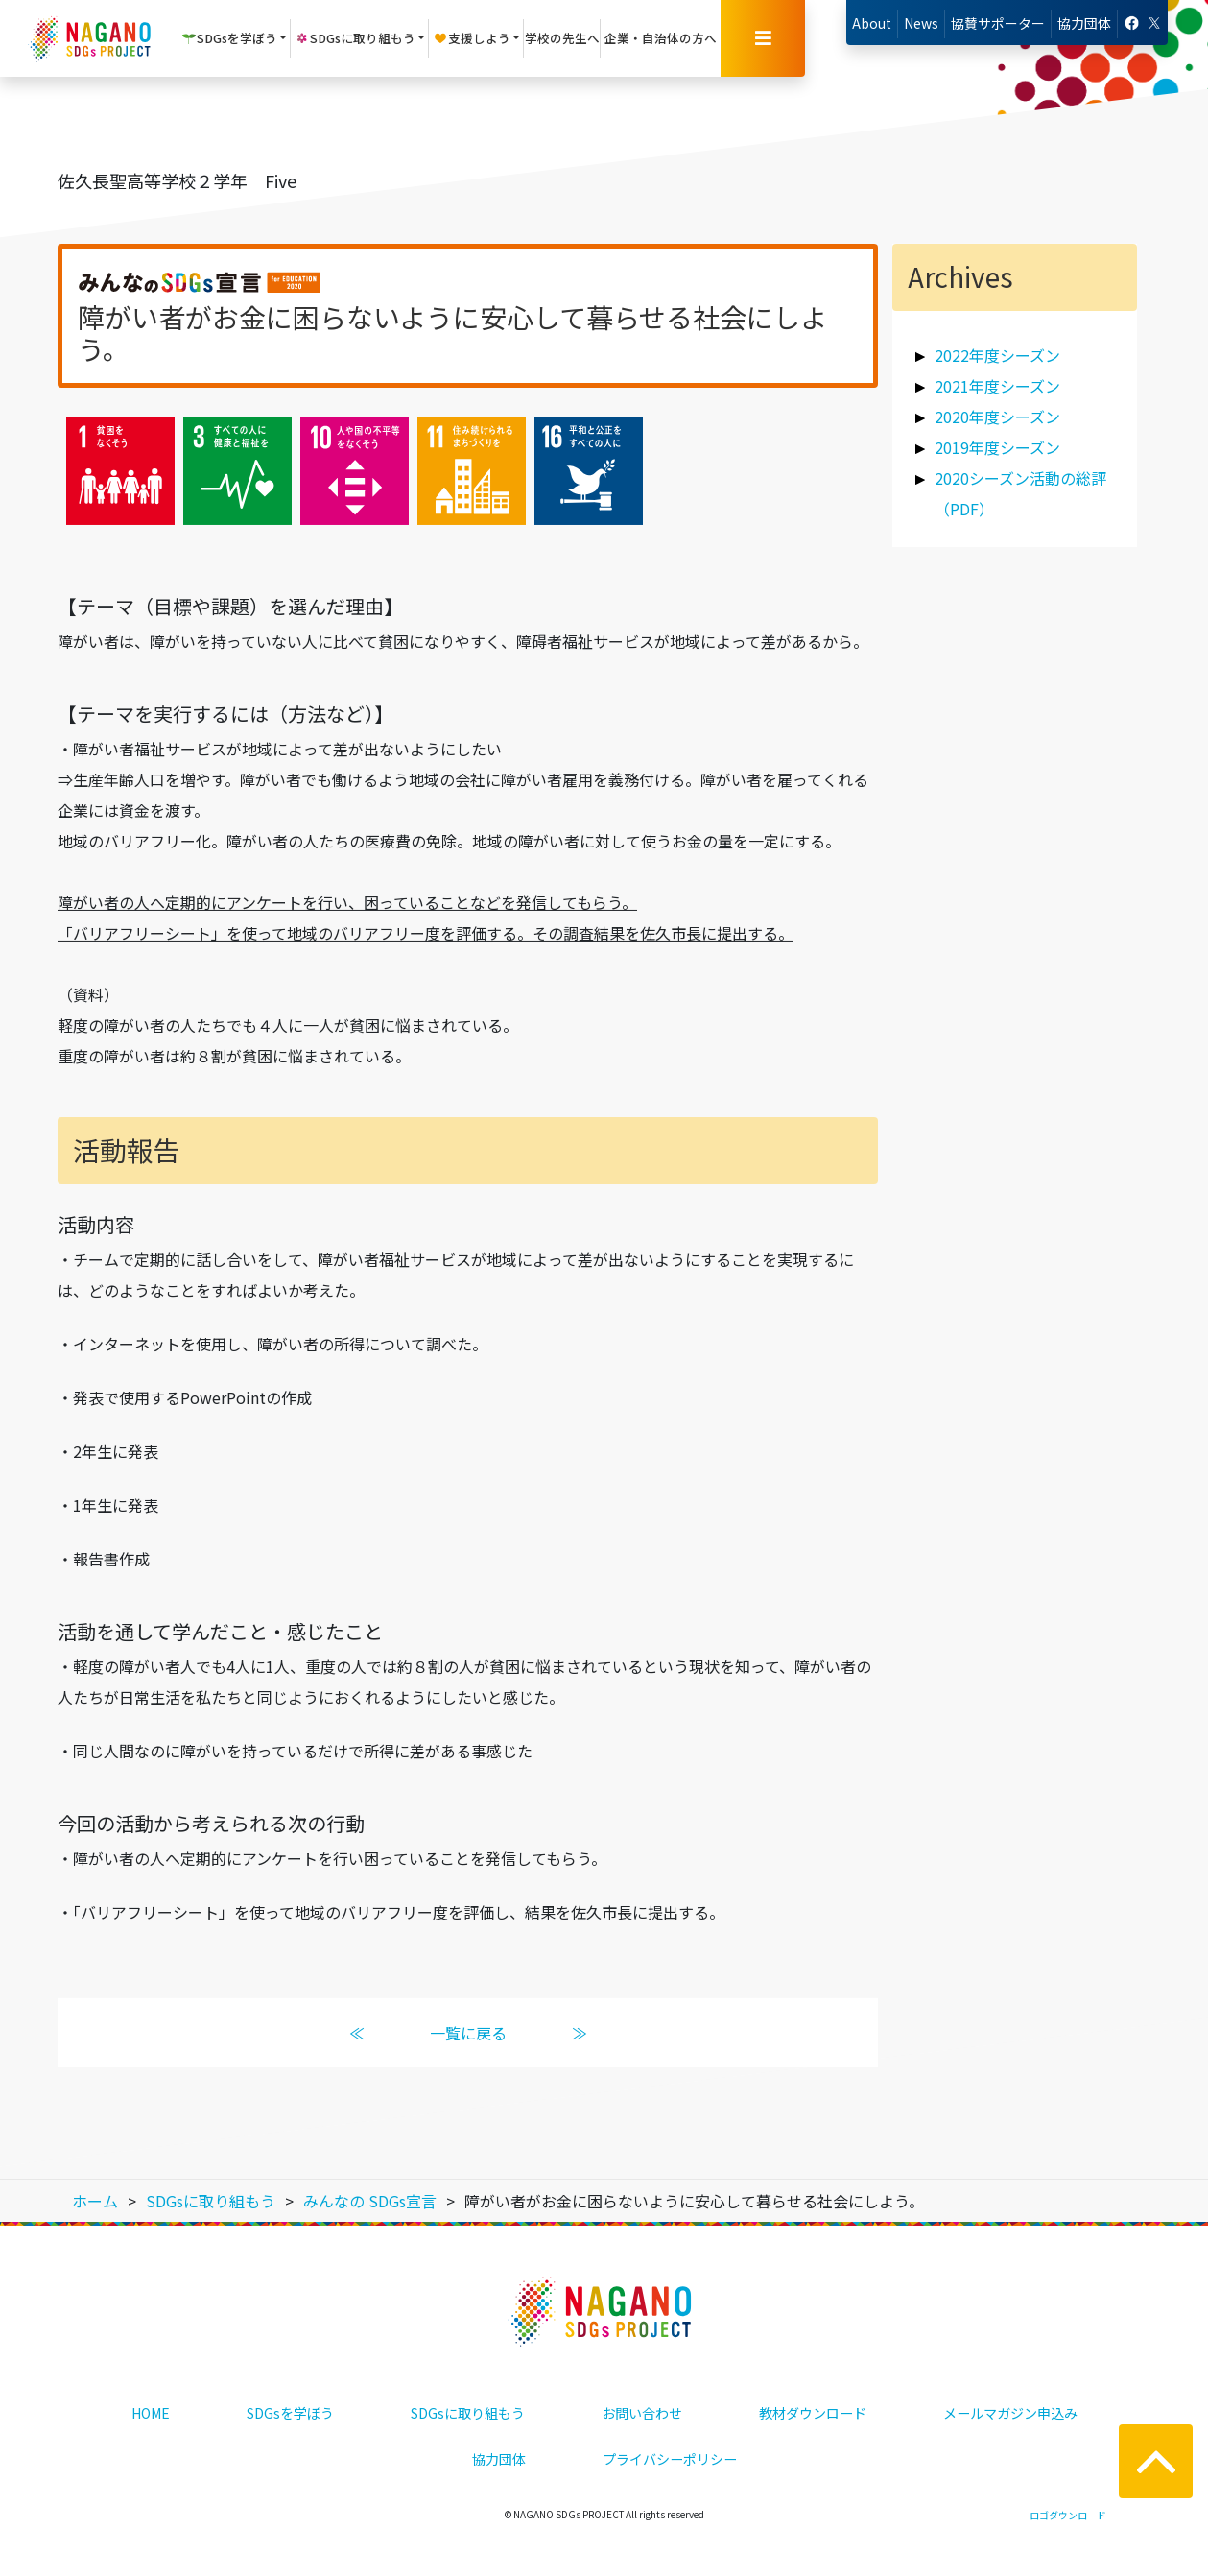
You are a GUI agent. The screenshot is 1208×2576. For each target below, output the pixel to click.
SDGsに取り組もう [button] (355, 38)
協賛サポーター (998, 23)
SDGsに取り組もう (468, 2412)
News (921, 23)
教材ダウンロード (812, 2412)
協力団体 (1084, 23)
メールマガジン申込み (1010, 2412)
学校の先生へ (562, 38)
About (871, 23)
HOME (150, 2412)
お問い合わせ (642, 2412)
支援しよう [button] (471, 38)
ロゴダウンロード (1068, 2515)
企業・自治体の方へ (660, 38)
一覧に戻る (467, 2032)
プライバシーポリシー (670, 2459)
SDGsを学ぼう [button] (229, 38)
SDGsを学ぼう (290, 2412)
